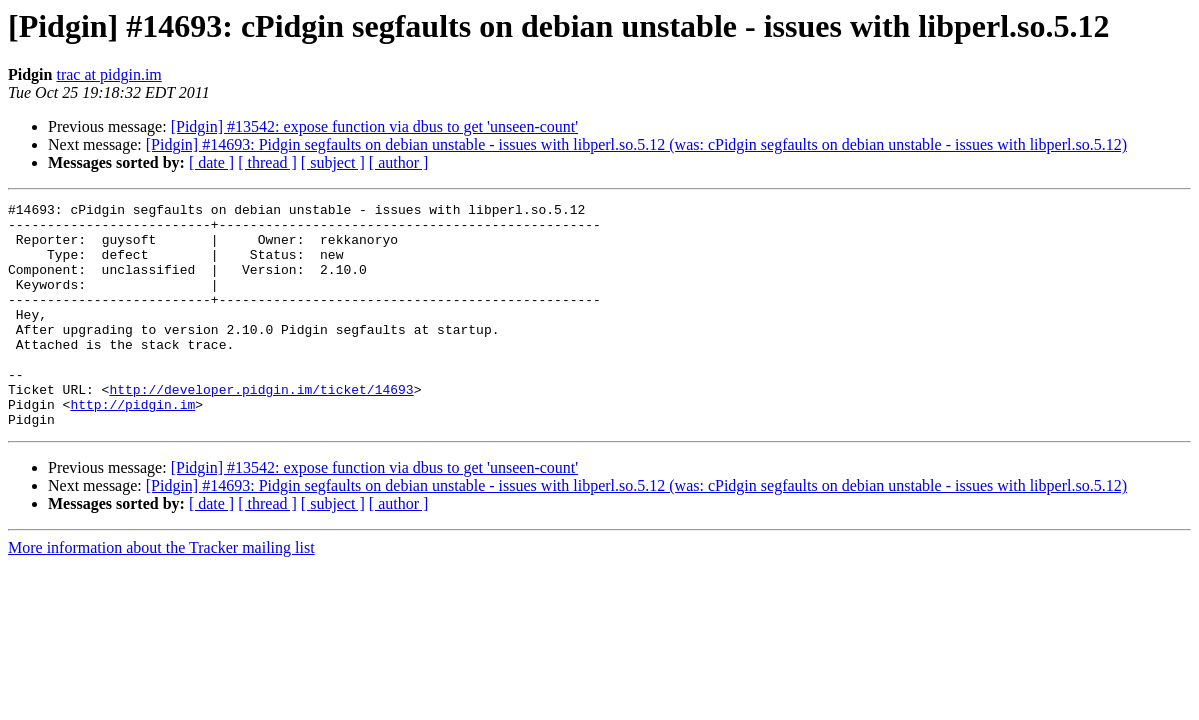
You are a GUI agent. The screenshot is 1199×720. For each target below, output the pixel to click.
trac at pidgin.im (108, 74)
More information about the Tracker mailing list (161, 592)
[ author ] (399, 162)
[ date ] (211, 162)
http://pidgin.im (132, 446)
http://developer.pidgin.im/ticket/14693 (261, 428)
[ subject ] (333, 162)
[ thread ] (267, 162)
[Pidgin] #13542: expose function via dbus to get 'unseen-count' (374, 126)
